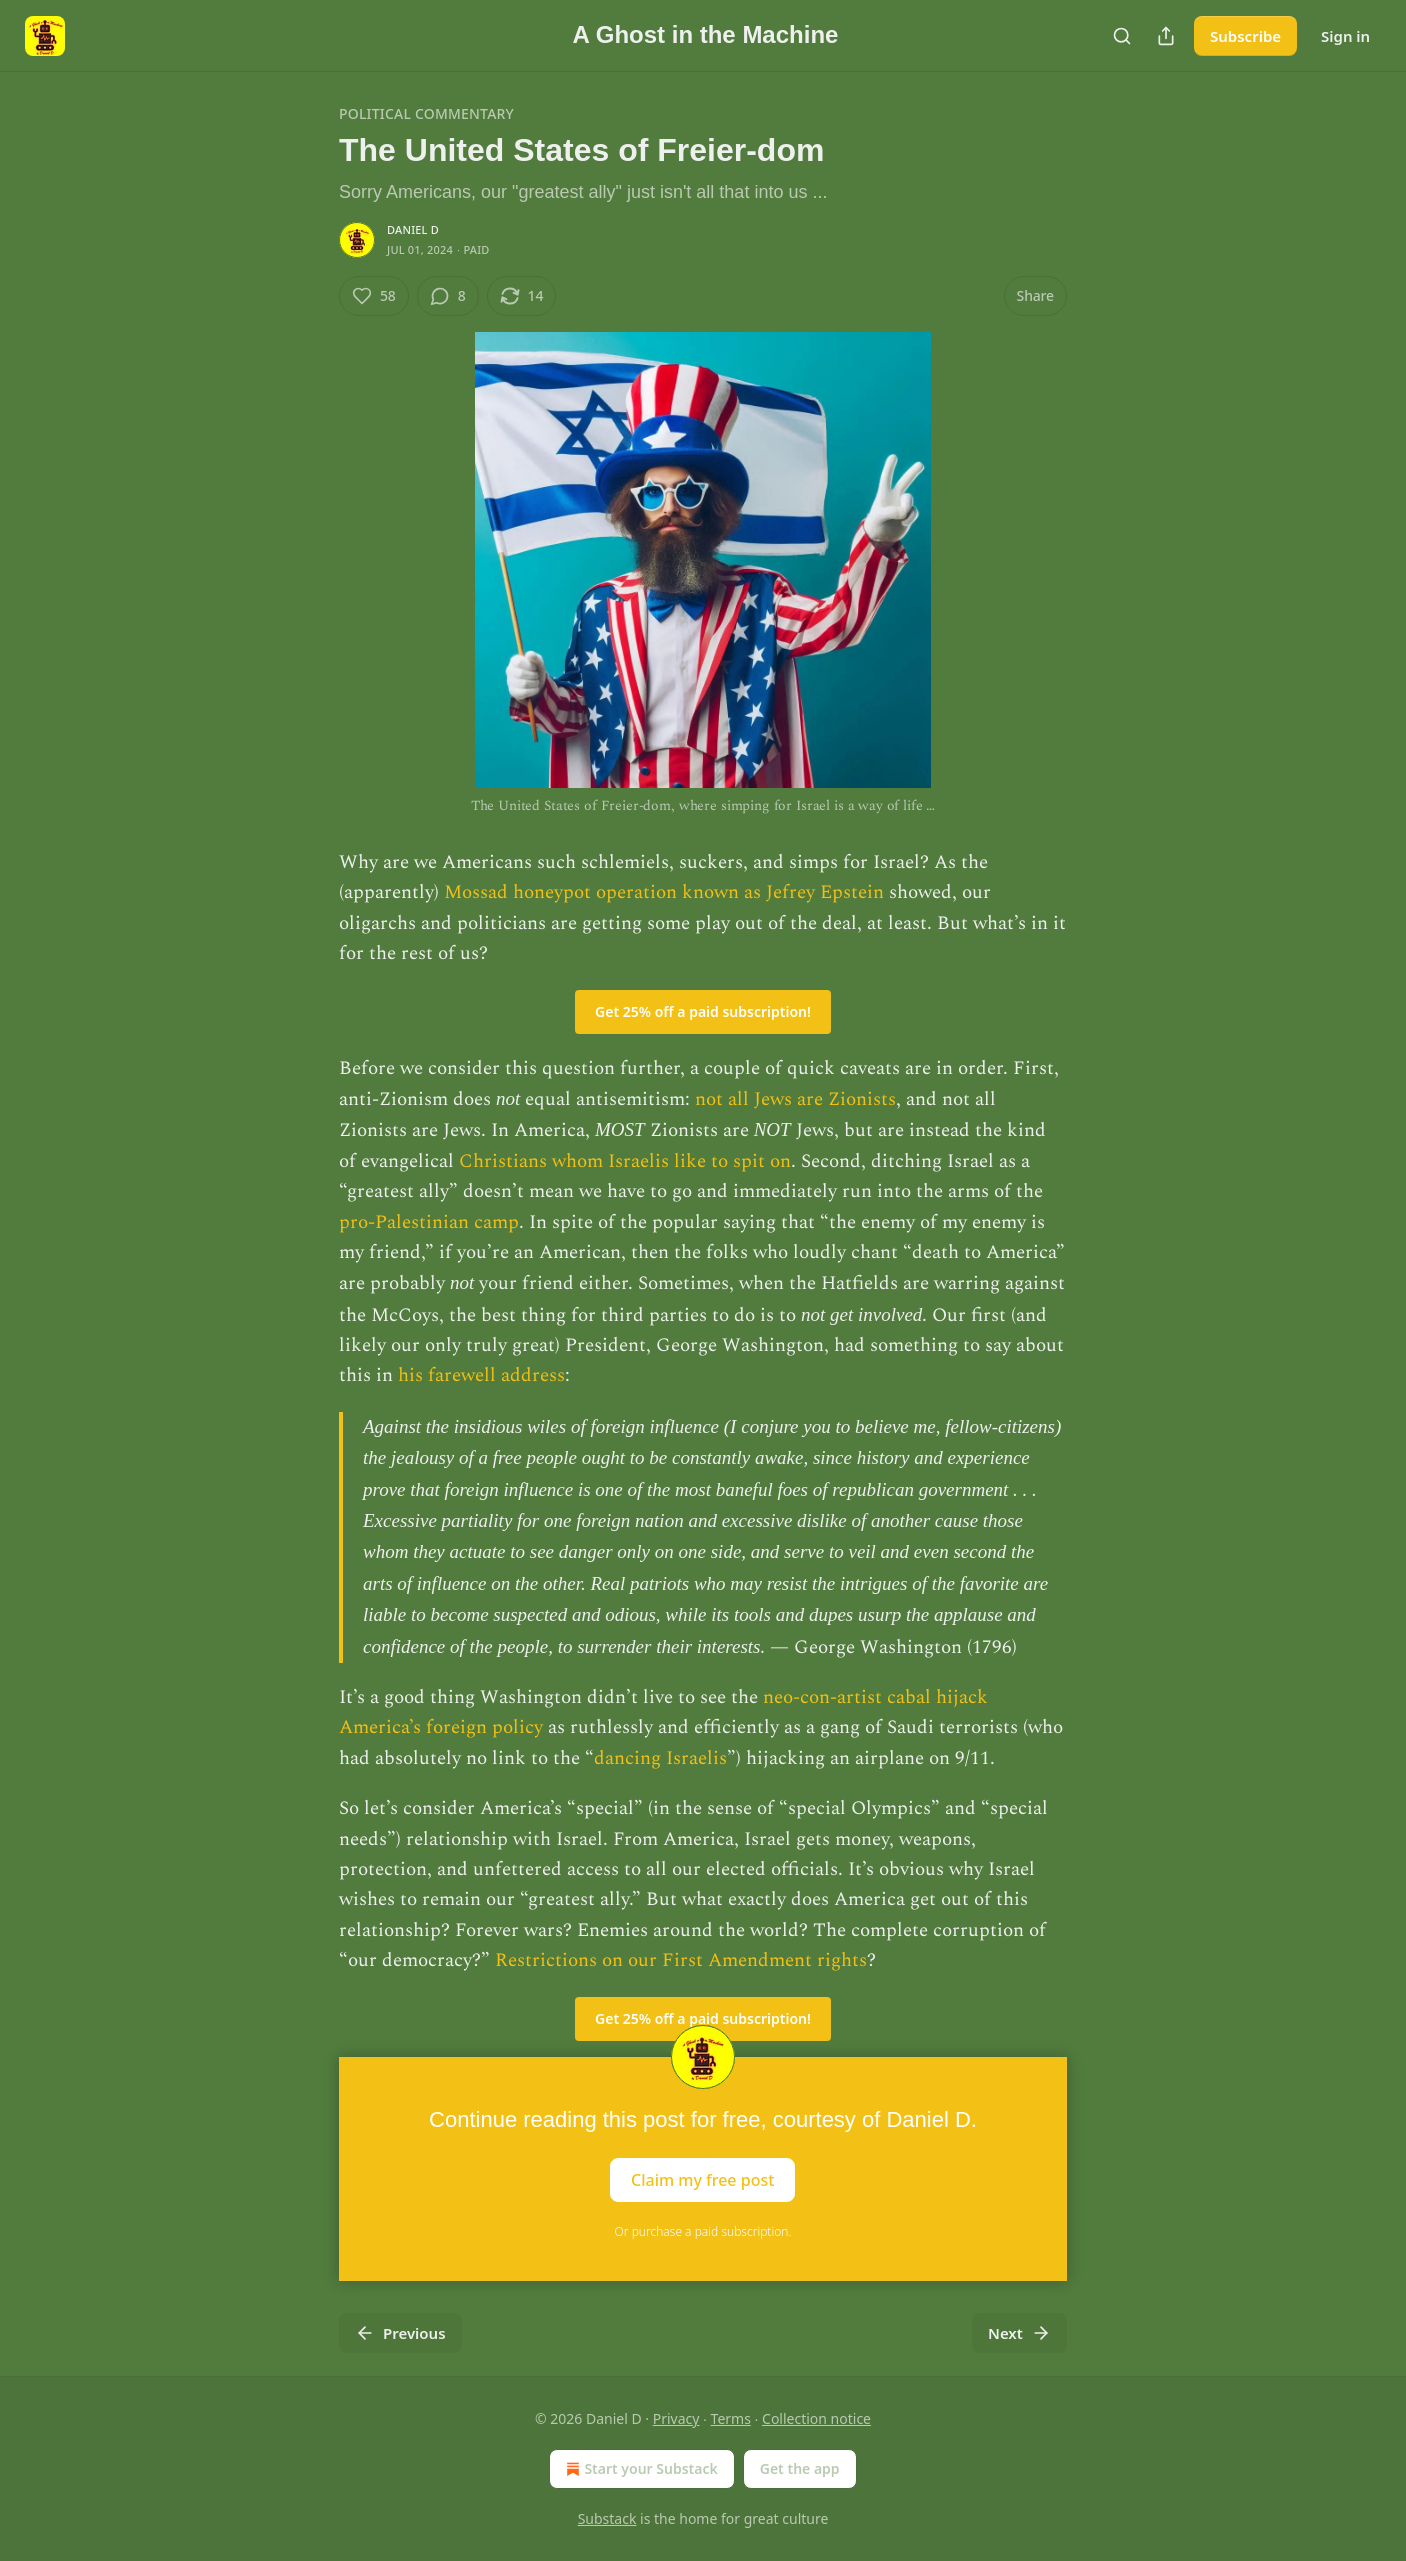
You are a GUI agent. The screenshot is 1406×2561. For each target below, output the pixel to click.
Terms (731, 2418)
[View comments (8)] (448, 296)
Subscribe (1245, 36)
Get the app (800, 2468)
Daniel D (413, 229)
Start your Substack (639, 2469)
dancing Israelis (660, 1758)
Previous (400, 2333)
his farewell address (481, 1375)
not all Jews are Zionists (795, 1099)
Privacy (676, 2418)
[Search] (1122, 36)
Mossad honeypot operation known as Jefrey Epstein (664, 892)
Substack (607, 2518)
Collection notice (816, 2418)
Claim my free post (702, 2179)
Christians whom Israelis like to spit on (625, 1161)
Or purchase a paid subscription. (703, 2231)
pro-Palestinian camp (429, 1222)
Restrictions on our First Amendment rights (681, 1960)
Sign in (1345, 36)
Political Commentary (426, 113)
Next (1019, 2333)
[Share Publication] (1166, 36)
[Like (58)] (374, 296)
